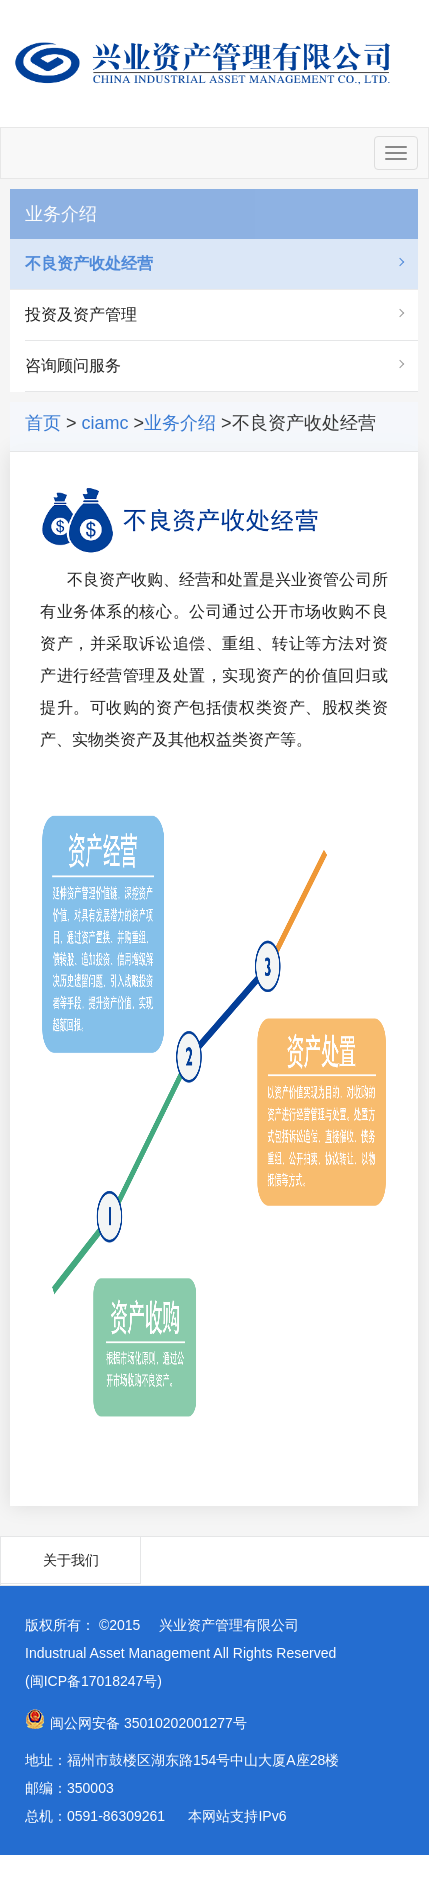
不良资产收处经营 (89, 263)
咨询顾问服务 (73, 365)
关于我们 (71, 1560)
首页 (43, 423)
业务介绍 (180, 423)
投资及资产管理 (81, 314)
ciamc (105, 423)
